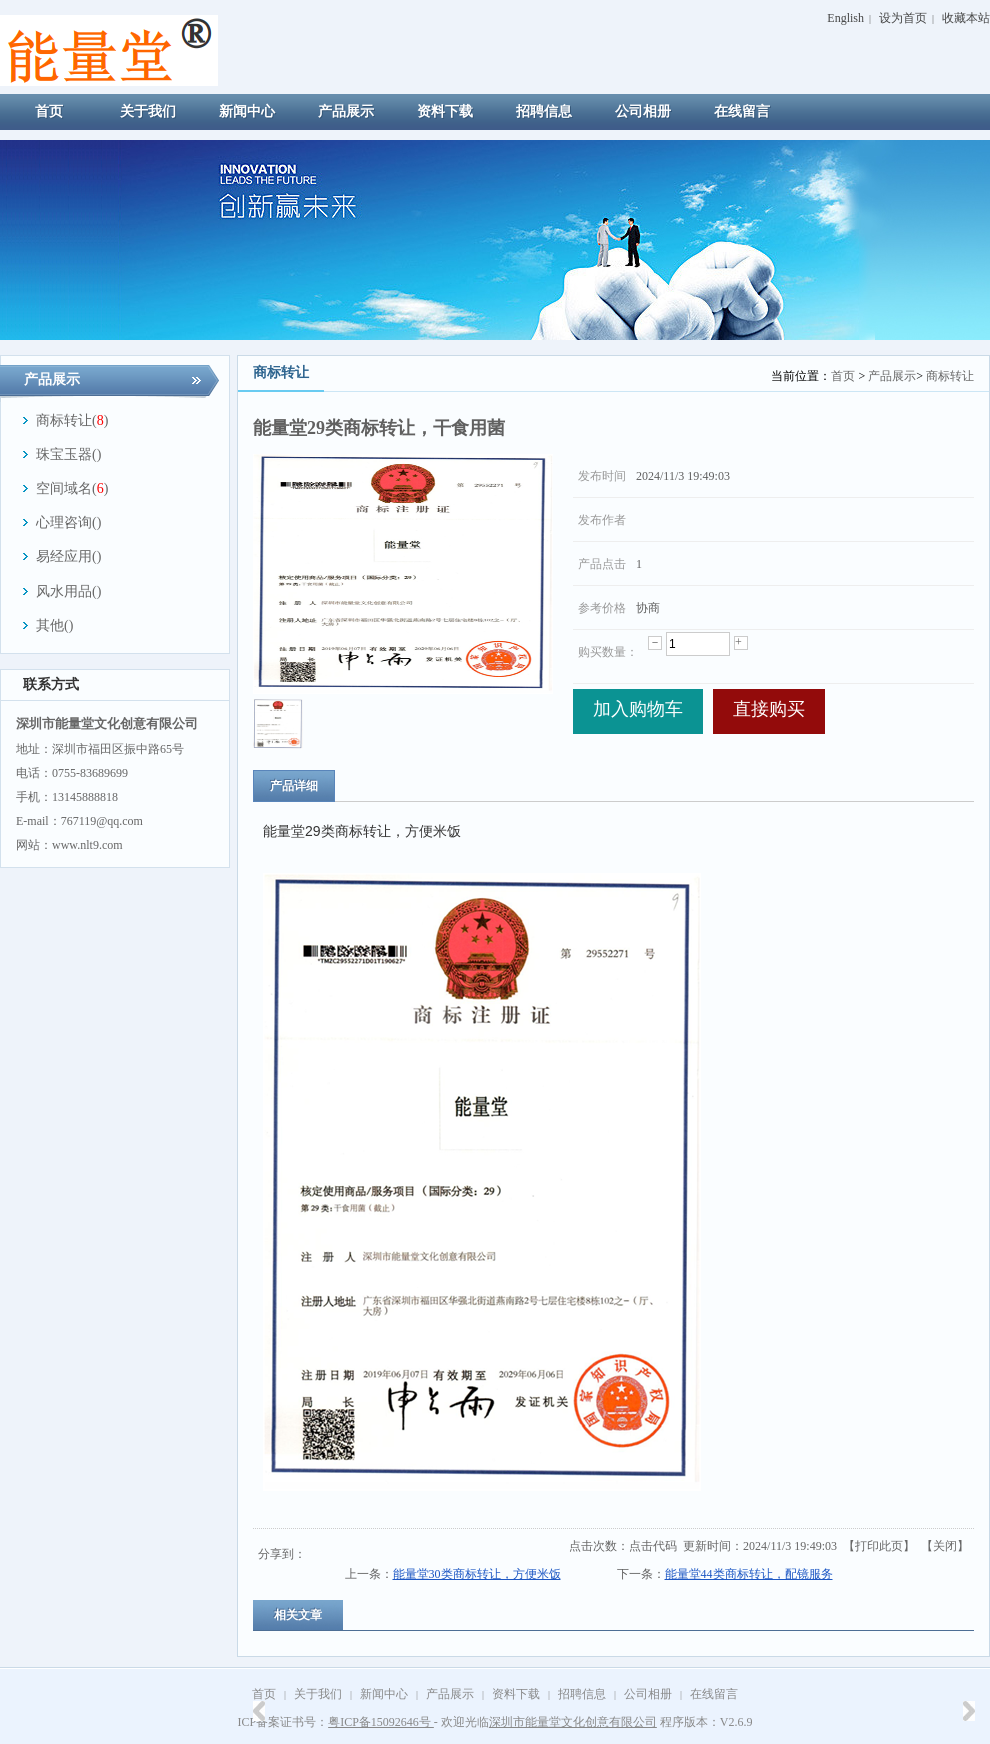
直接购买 (769, 709)
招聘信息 (582, 1694)
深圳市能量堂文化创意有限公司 (573, 1722)
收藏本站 (966, 18)
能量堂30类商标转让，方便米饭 (477, 1574)
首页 (843, 376)
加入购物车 (638, 709)
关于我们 (318, 1694)
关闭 (945, 1546)
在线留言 (714, 1694)
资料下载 (516, 1694)
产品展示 (892, 376)
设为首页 (903, 18)
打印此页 (879, 1546)
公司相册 (648, 1694)
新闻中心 (384, 1694)
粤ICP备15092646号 (381, 1722)
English (845, 18)
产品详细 (294, 786)
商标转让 (950, 376)
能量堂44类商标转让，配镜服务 (749, 1574)
